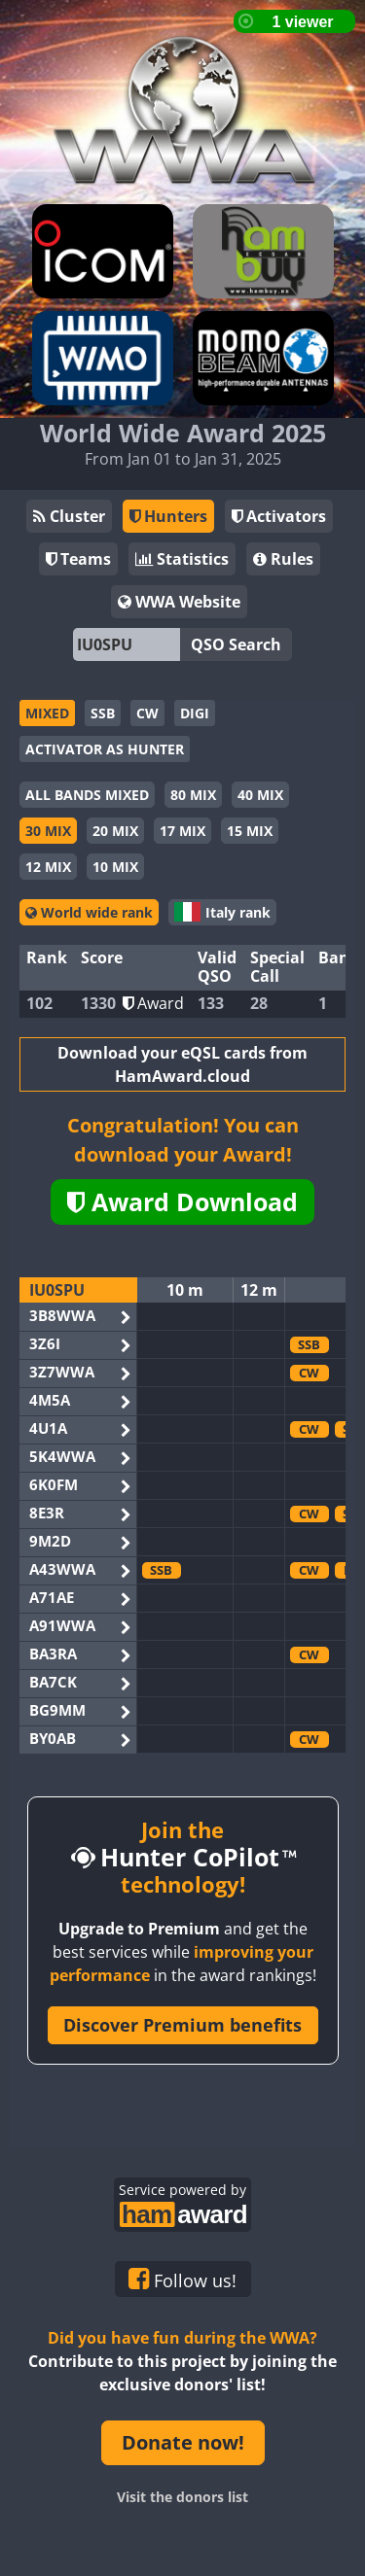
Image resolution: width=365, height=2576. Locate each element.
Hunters (168, 516)
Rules (283, 559)
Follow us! (182, 2279)
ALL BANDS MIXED (87, 794)
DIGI (194, 713)
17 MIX (182, 830)
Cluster (69, 516)
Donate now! (183, 2442)
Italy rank (222, 912)
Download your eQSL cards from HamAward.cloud (182, 1064)
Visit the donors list (182, 2497)
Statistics (182, 559)
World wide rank (89, 912)
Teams (78, 559)
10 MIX (115, 866)
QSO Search (236, 644)
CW (147, 713)
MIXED (47, 713)
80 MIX (193, 794)
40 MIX (260, 794)
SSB (103, 713)
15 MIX (250, 830)
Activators (279, 516)
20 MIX (115, 830)
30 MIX (48, 830)
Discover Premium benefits (182, 2024)
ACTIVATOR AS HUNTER (104, 749)
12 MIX (48, 866)
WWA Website (179, 601)
